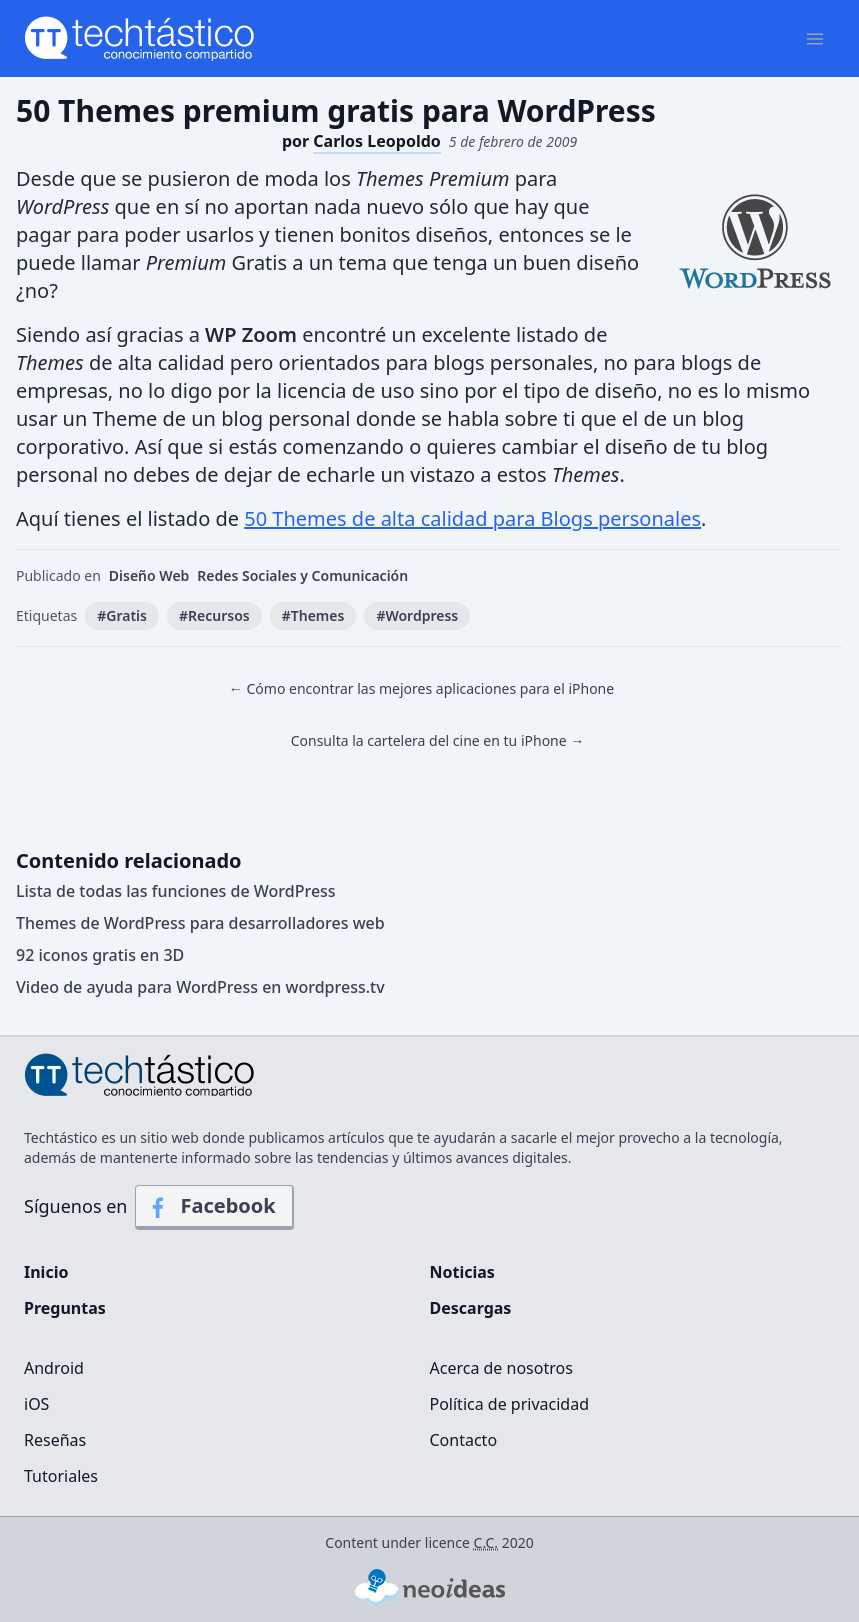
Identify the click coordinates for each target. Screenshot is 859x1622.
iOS (36, 1404)
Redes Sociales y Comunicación (302, 575)
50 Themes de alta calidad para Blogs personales (472, 518)
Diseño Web (149, 575)
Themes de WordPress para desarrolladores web (200, 923)
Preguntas (65, 1308)
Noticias (462, 1272)
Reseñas (55, 1440)
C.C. (486, 1542)
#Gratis (122, 615)
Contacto (464, 1440)
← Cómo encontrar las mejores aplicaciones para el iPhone (421, 688)
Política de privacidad (510, 1404)
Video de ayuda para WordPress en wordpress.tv (200, 987)
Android (54, 1368)
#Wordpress (417, 615)
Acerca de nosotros (501, 1368)
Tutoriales (61, 1476)
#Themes (313, 615)
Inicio (46, 1272)
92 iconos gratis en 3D (100, 955)
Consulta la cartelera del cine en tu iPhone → (438, 740)
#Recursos (214, 615)
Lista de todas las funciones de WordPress (176, 891)
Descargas (471, 1308)
